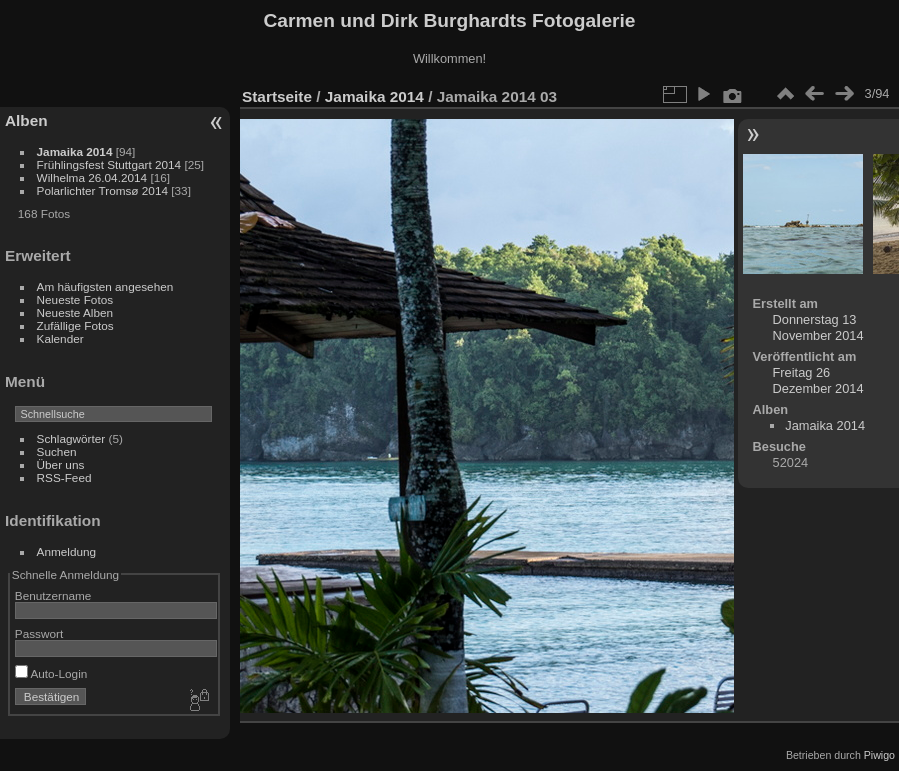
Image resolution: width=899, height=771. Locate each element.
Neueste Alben (75, 312)
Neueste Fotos (75, 299)
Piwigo (879, 755)
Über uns (61, 464)
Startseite (277, 96)
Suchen (57, 451)
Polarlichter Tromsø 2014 (102, 190)
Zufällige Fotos (75, 325)
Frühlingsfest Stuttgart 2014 (109, 164)
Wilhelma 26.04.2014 (92, 177)
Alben (26, 120)
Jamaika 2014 (75, 151)
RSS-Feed (64, 477)
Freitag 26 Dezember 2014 (818, 380)
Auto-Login (51, 673)
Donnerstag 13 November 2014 (818, 327)
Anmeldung (67, 551)
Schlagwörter (71, 438)
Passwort (39, 633)
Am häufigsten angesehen (105, 286)
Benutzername (53, 595)
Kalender (60, 338)
